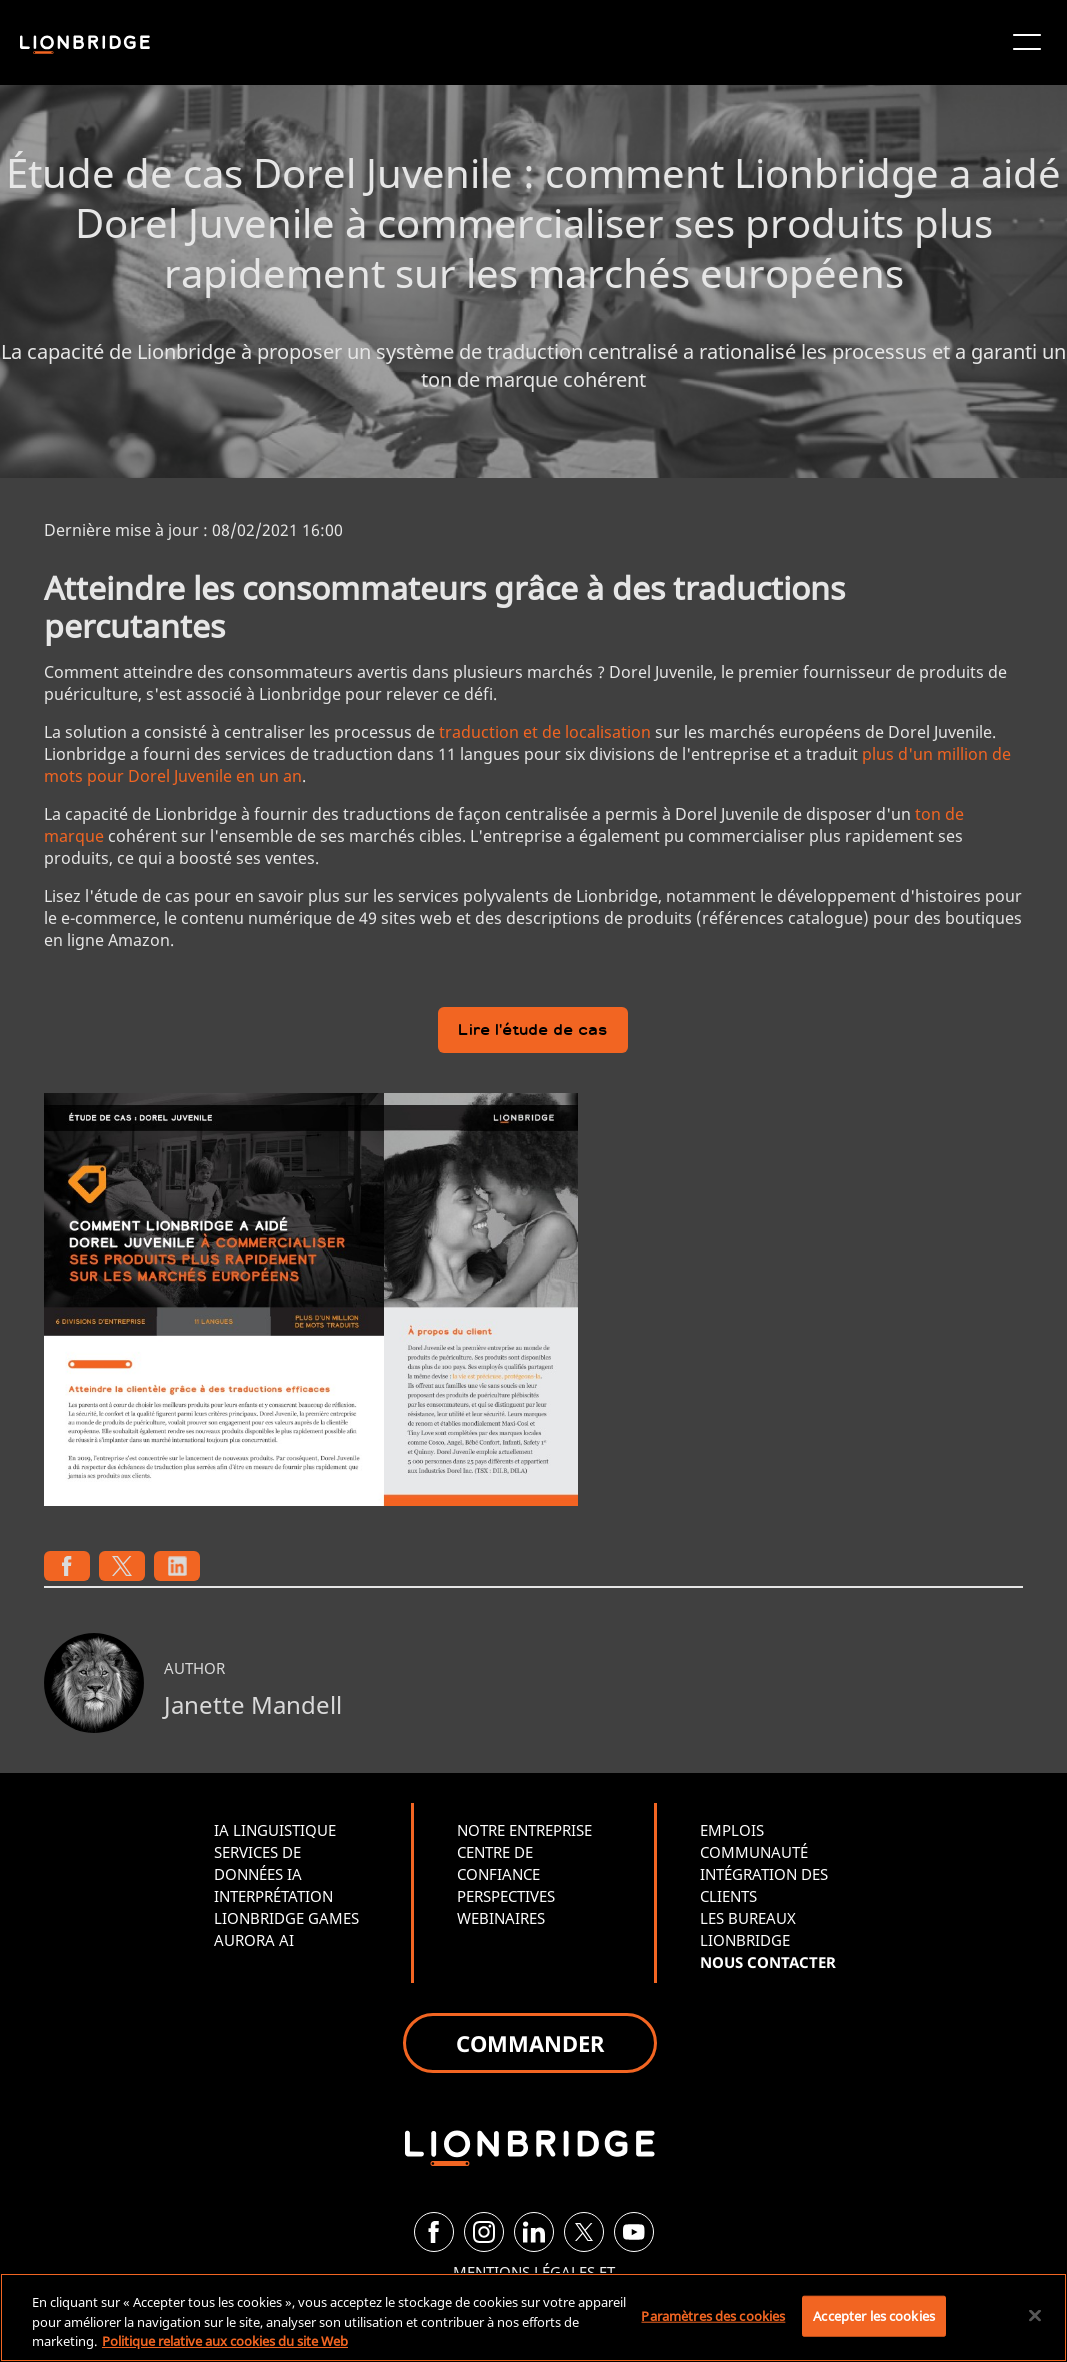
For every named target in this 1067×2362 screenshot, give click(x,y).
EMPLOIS (732, 1830)
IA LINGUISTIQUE (275, 1830)
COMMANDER (530, 2043)
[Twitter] (584, 2232)
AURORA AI (254, 1940)
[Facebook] (434, 2232)
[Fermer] (1035, 2315)
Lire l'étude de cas (533, 1031)
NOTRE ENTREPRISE (524, 1830)
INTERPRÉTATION (273, 1896)
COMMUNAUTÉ (754, 1852)
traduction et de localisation (545, 732)
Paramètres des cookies (713, 2315)
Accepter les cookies (874, 2315)
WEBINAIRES (501, 1918)
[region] (533, 2317)
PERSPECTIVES (506, 1896)
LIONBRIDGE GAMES (286, 1918)
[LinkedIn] (534, 2232)
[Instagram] (484, 2232)
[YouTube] (634, 2232)
